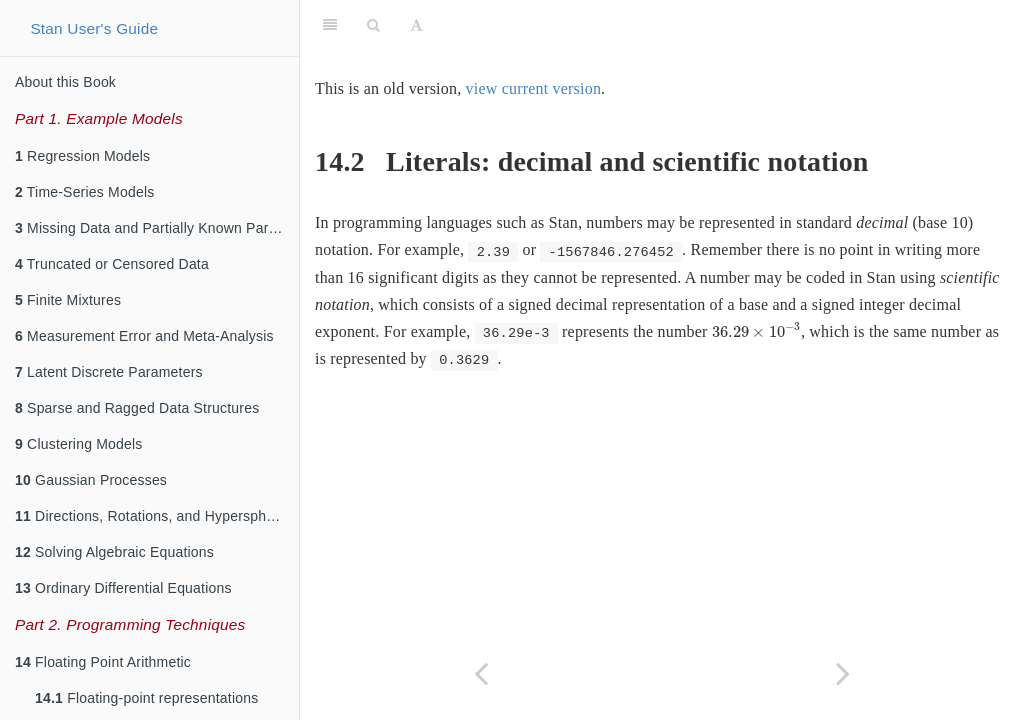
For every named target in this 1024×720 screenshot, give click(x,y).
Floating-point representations (146, 698)
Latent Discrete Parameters (109, 372)
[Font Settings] (416, 25)
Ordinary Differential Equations (123, 588)
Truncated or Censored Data (112, 264)
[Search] (373, 25)
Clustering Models (79, 444)
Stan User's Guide (94, 28)
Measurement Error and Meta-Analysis (144, 336)
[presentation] (756, 330)
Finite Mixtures (68, 300)
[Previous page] (481, 673)
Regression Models (82, 156)
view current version (534, 88)
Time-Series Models (84, 192)
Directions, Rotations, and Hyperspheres (154, 516)
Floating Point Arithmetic (103, 662)
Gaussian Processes (91, 480)
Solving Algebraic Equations (114, 552)
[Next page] (843, 673)
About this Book (65, 82)
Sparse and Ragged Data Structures (137, 408)
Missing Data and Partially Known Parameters (157, 228)
